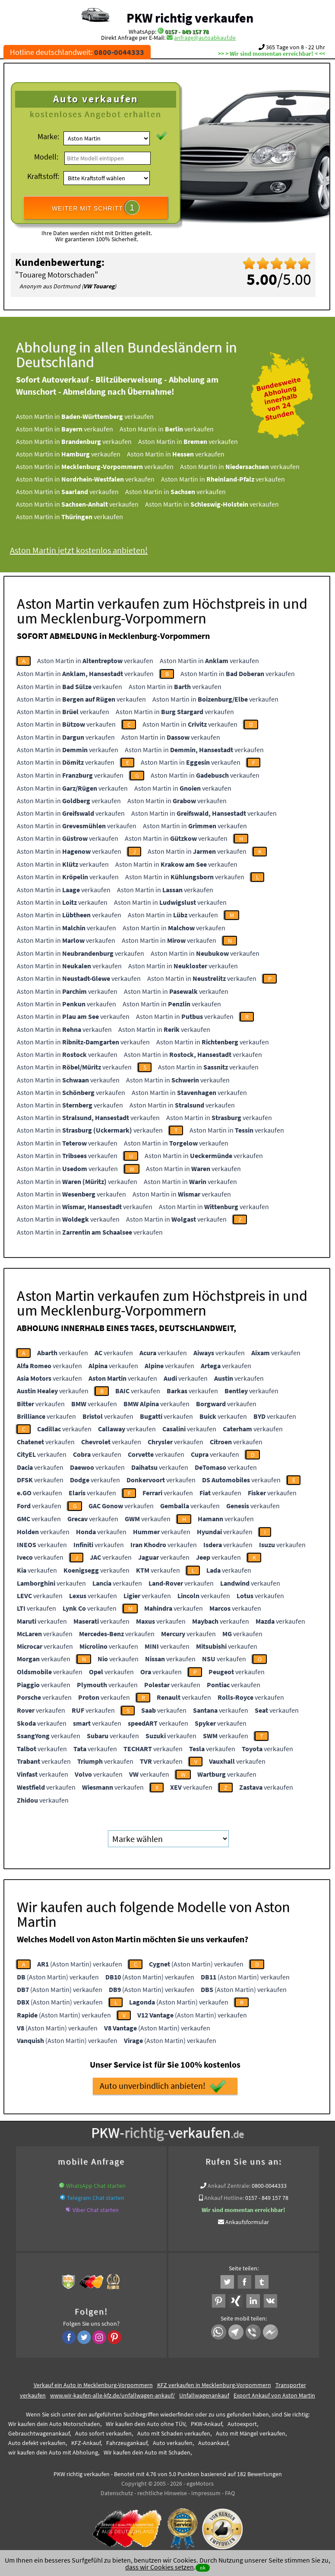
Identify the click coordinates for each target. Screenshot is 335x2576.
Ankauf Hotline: (224, 2198)
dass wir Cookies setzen (159, 2567)
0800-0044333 (269, 2186)
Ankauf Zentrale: (229, 2186)
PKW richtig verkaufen (189, 18)
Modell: (46, 157)
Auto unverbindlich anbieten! (163, 2086)
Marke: (48, 136)
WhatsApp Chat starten (96, 2186)
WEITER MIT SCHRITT (96, 207)
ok (202, 2567)
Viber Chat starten (96, 2210)
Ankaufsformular (247, 2222)
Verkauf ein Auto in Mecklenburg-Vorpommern (93, 2385)
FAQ (230, 2493)
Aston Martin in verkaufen (97, 416)
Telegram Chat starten (95, 2198)
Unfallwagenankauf (204, 2395)
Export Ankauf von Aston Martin (274, 2395)
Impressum (206, 2493)
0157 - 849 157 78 (187, 31)
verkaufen (62, 1352)
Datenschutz (117, 2493)
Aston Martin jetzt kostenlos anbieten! (91, 550)
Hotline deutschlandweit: (77, 52)
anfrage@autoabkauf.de (205, 37)
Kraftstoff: (43, 176)
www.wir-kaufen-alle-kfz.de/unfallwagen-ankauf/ (112, 2395)
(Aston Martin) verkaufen (79, 1964)
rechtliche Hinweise (162, 2493)
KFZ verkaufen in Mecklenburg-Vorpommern (214, 2385)
